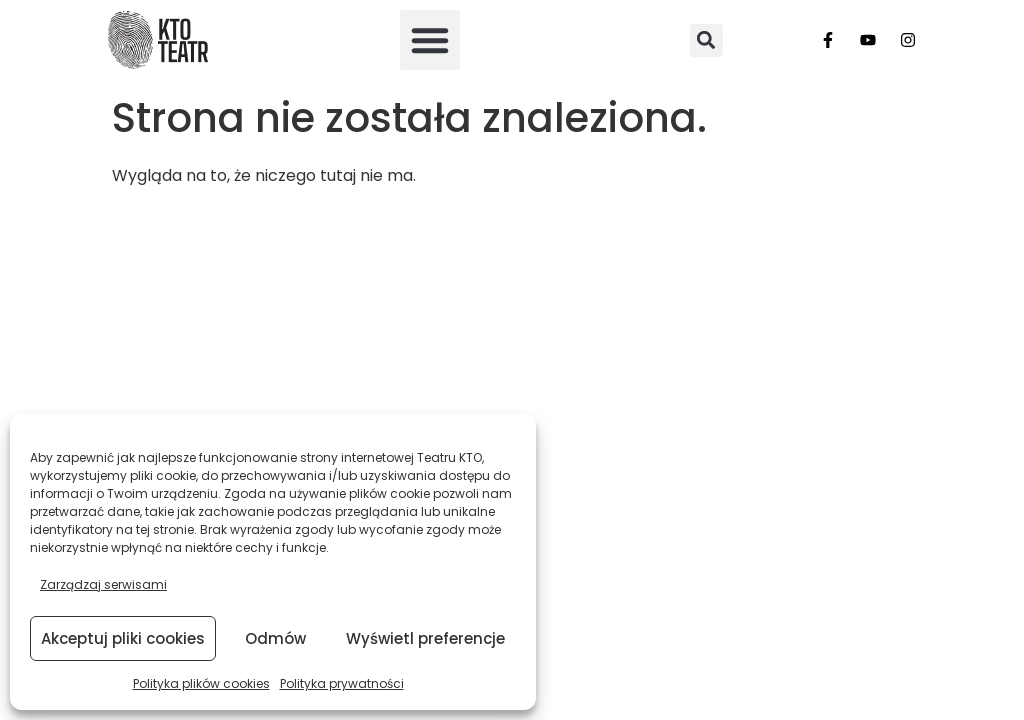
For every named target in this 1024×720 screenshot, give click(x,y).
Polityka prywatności (342, 683)
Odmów (275, 638)
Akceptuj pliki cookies (123, 638)
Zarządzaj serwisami (103, 584)
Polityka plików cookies (201, 683)
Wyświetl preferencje (425, 638)
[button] (430, 40)
